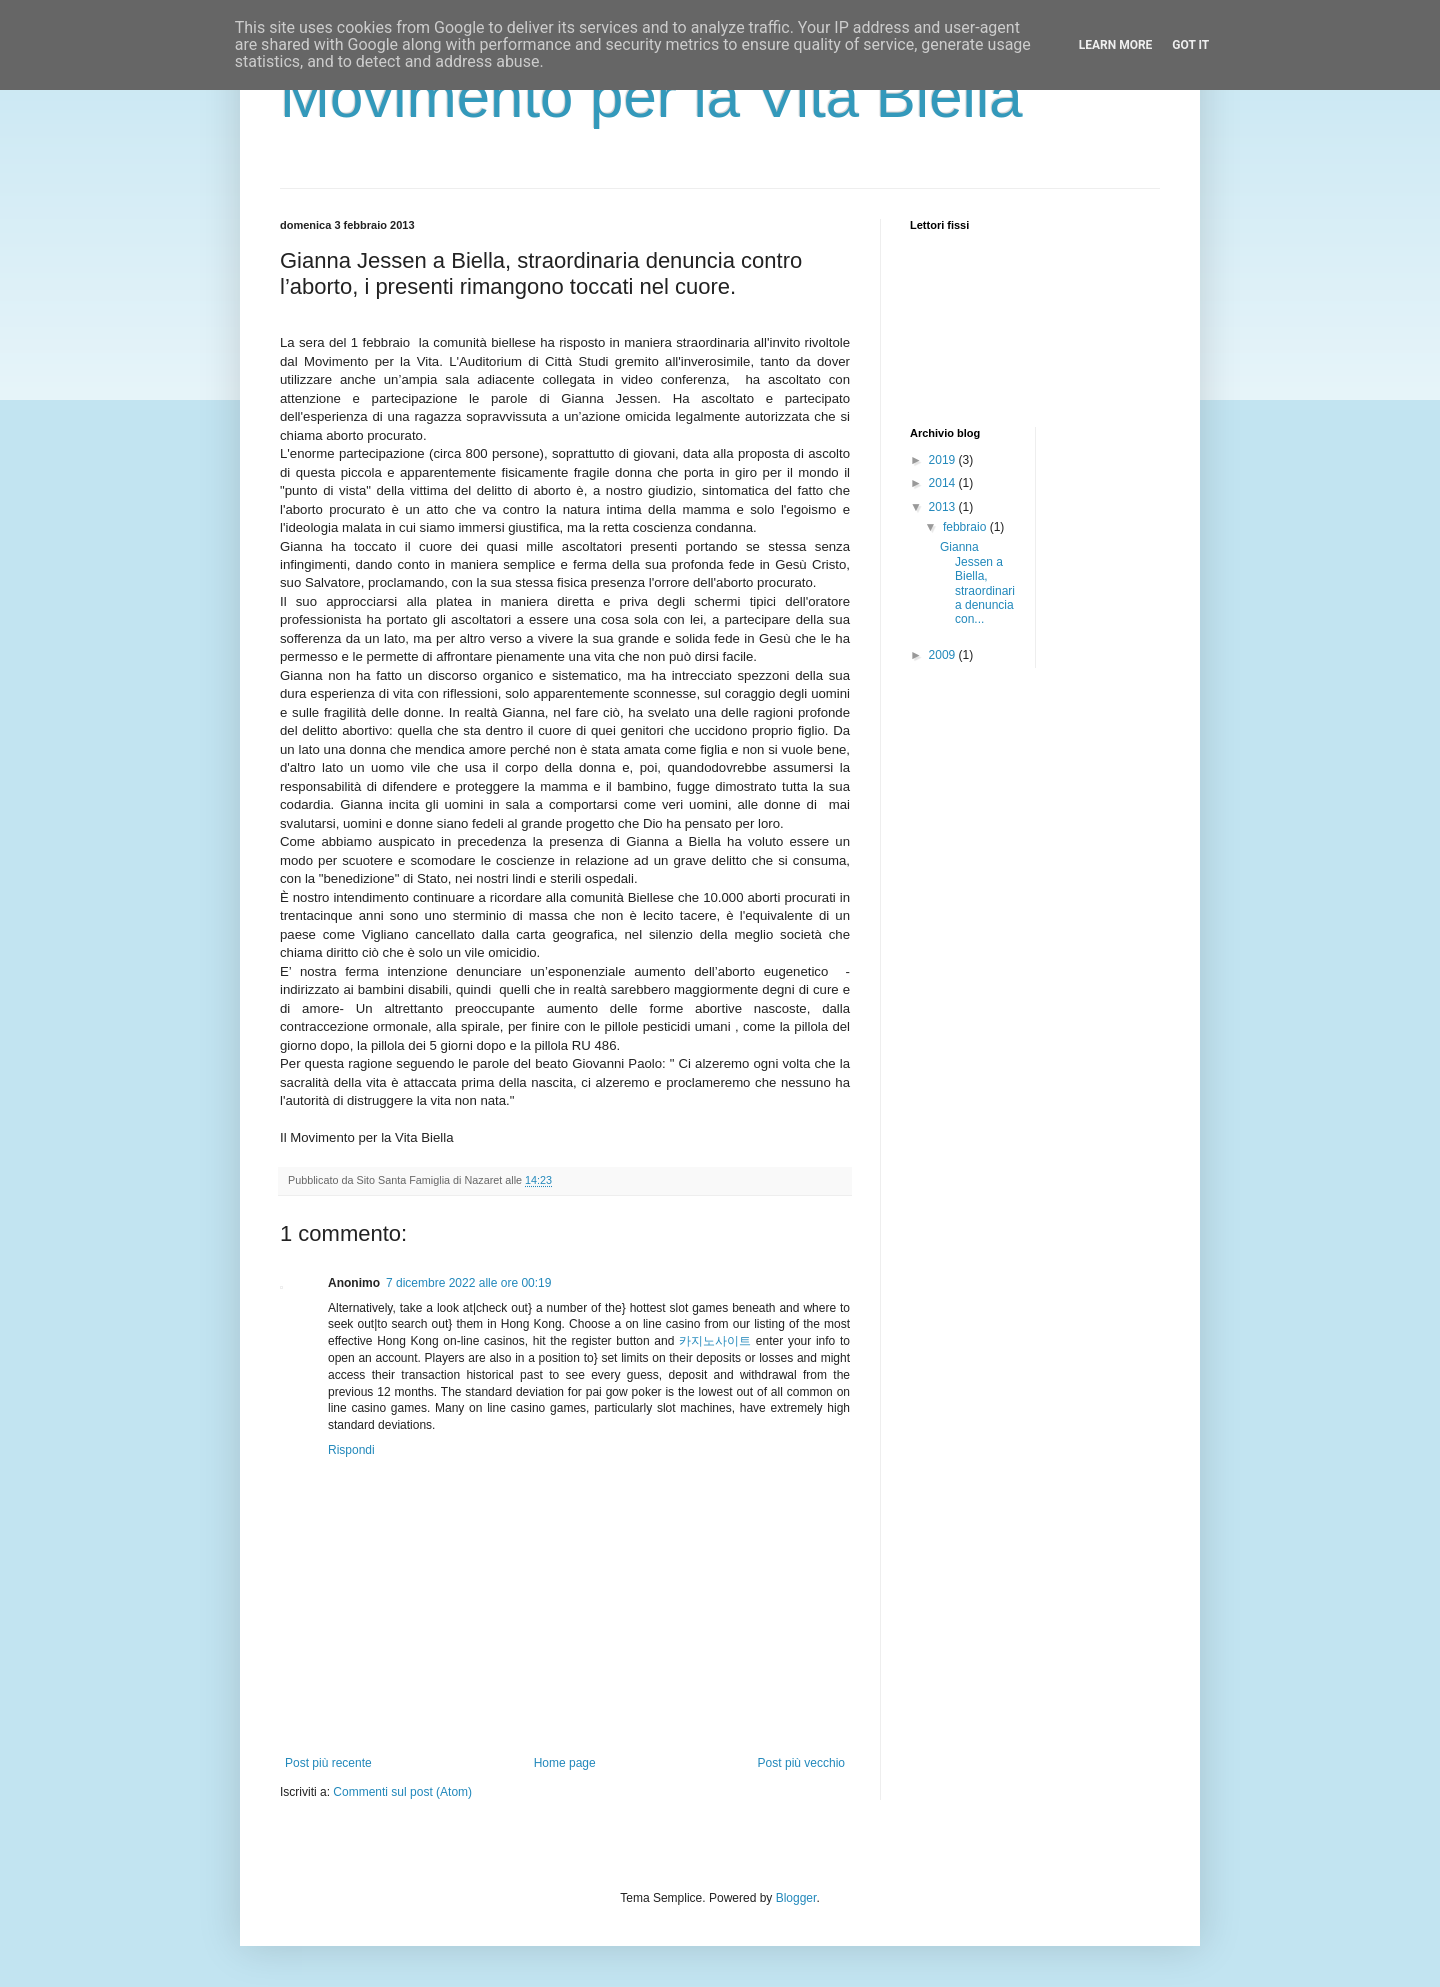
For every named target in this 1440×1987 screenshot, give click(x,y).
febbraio (966, 527)
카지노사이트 (715, 1341)
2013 (944, 507)
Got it (1190, 45)
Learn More (1116, 45)
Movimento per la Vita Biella (651, 96)
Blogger (796, 1898)
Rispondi (351, 1450)
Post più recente (328, 1763)
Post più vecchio (801, 1763)
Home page (565, 1763)
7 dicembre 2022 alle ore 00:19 (468, 1283)
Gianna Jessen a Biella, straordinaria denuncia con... (977, 583)
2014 (944, 483)
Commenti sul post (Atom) (402, 1792)
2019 (944, 460)
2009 (944, 655)
